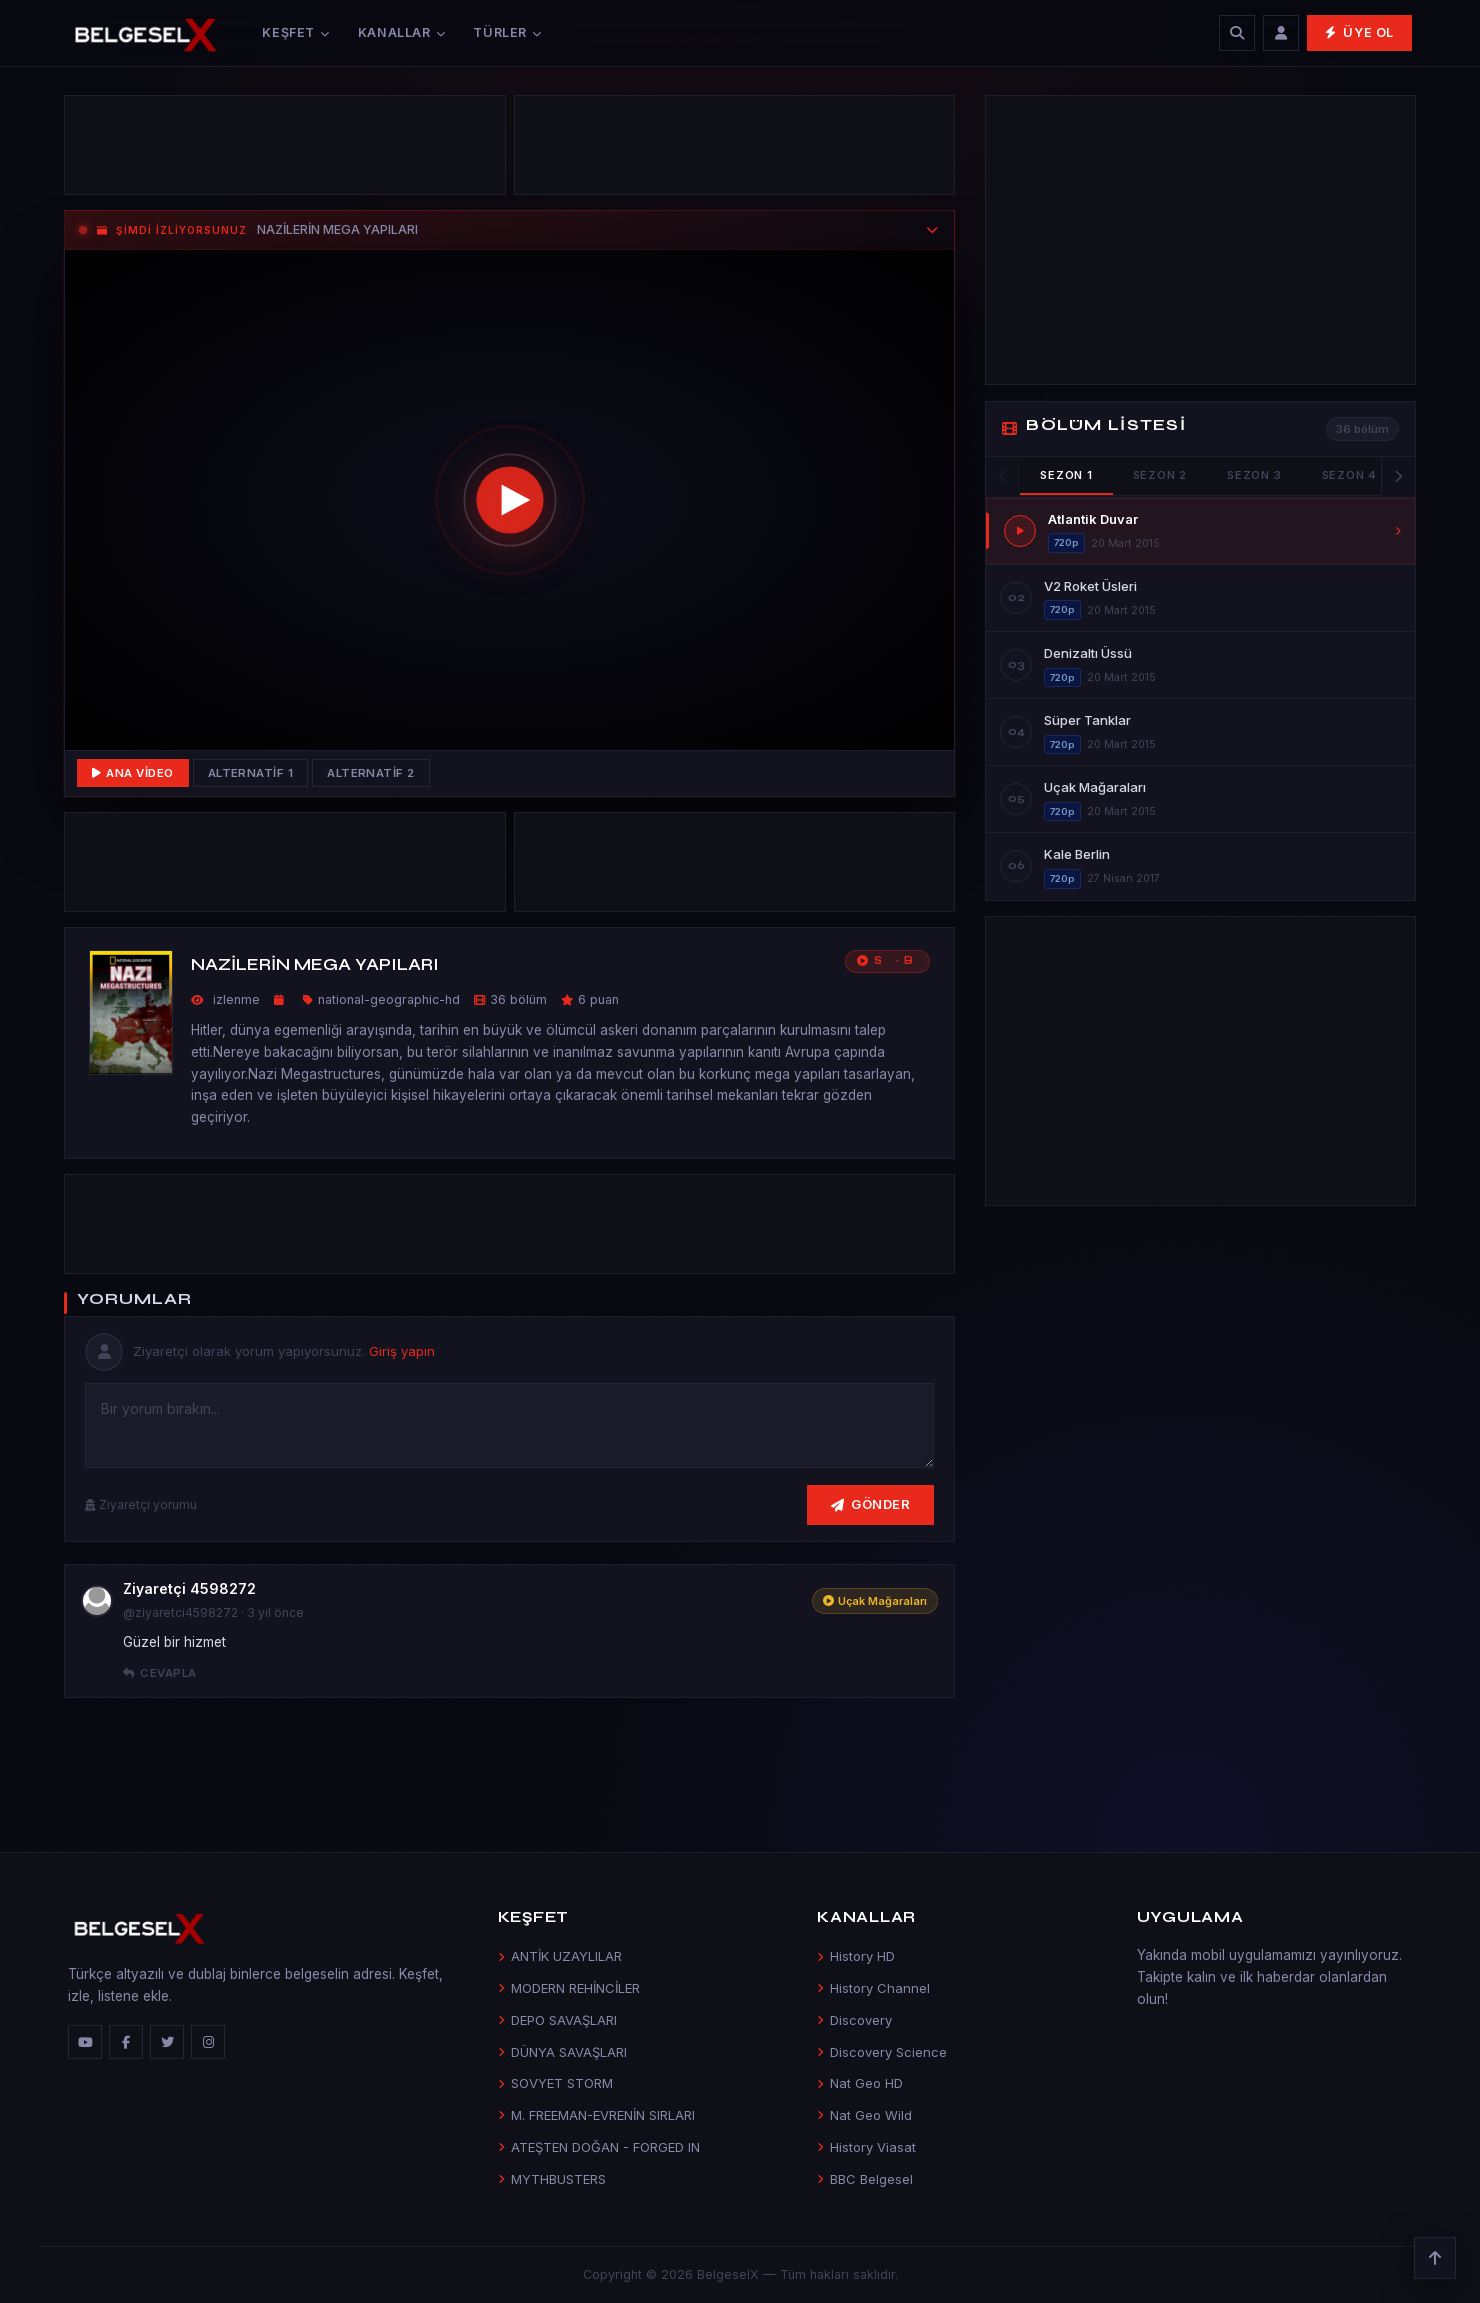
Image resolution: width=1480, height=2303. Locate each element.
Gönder (871, 1504)
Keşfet (295, 32)
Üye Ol (1359, 32)
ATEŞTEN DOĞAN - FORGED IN (599, 2147)
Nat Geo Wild (864, 2115)
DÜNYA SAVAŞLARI (562, 2052)
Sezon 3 (1254, 475)
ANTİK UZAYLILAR (560, 1956)
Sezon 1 (1066, 475)
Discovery (854, 2020)
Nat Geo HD (860, 2083)
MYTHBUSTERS (552, 2179)
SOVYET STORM (555, 2083)
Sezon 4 (1349, 475)
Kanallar (402, 32)
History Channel (873, 1988)
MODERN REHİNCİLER (569, 1988)
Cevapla (160, 1673)
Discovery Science (882, 2052)
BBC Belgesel (865, 2179)
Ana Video (133, 773)
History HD (856, 1956)
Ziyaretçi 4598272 (189, 1588)
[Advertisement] (285, 150)
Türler (507, 32)
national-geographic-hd (389, 999)
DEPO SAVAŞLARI (557, 2020)
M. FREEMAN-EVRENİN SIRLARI (596, 2115)
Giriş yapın (402, 1351)
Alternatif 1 (251, 773)
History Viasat (866, 2147)
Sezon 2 (1160, 475)
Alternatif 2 (371, 773)
